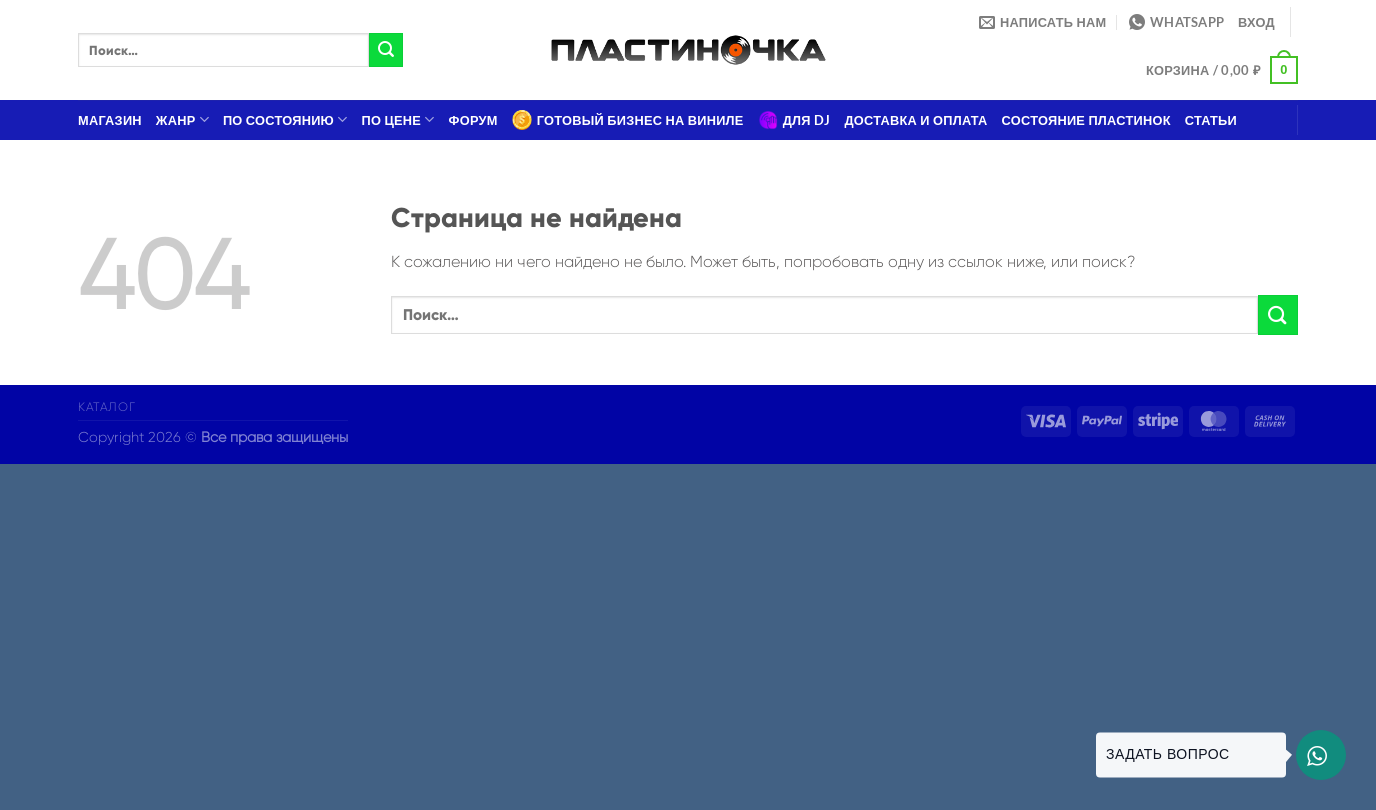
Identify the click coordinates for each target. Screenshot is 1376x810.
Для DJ (794, 120)
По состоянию (285, 119)
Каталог (106, 407)
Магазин (110, 120)
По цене (398, 119)
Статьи (1211, 120)
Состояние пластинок (1086, 120)
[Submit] (386, 50)
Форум (473, 120)
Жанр (182, 119)
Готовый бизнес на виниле (628, 120)
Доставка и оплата (915, 120)
